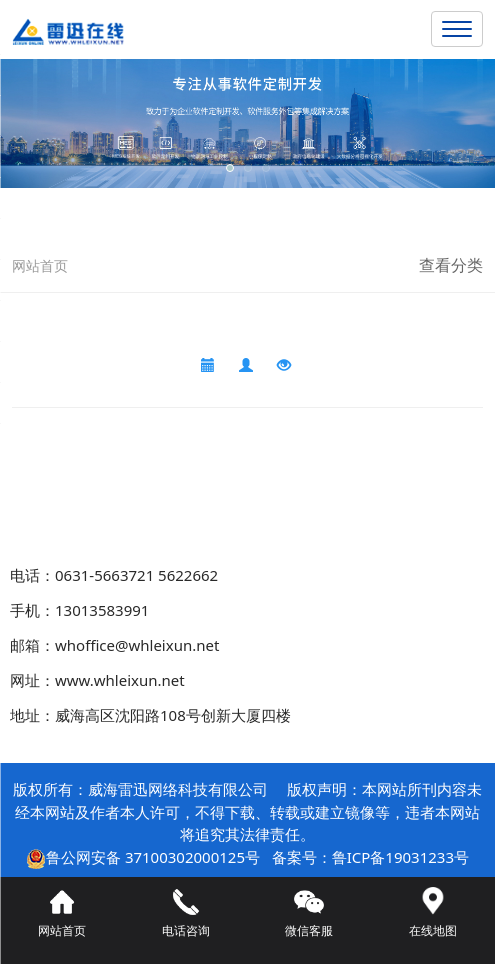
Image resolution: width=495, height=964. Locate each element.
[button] (230, 168)
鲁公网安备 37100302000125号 (153, 857)
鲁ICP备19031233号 (400, 857)
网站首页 (40, 265)
